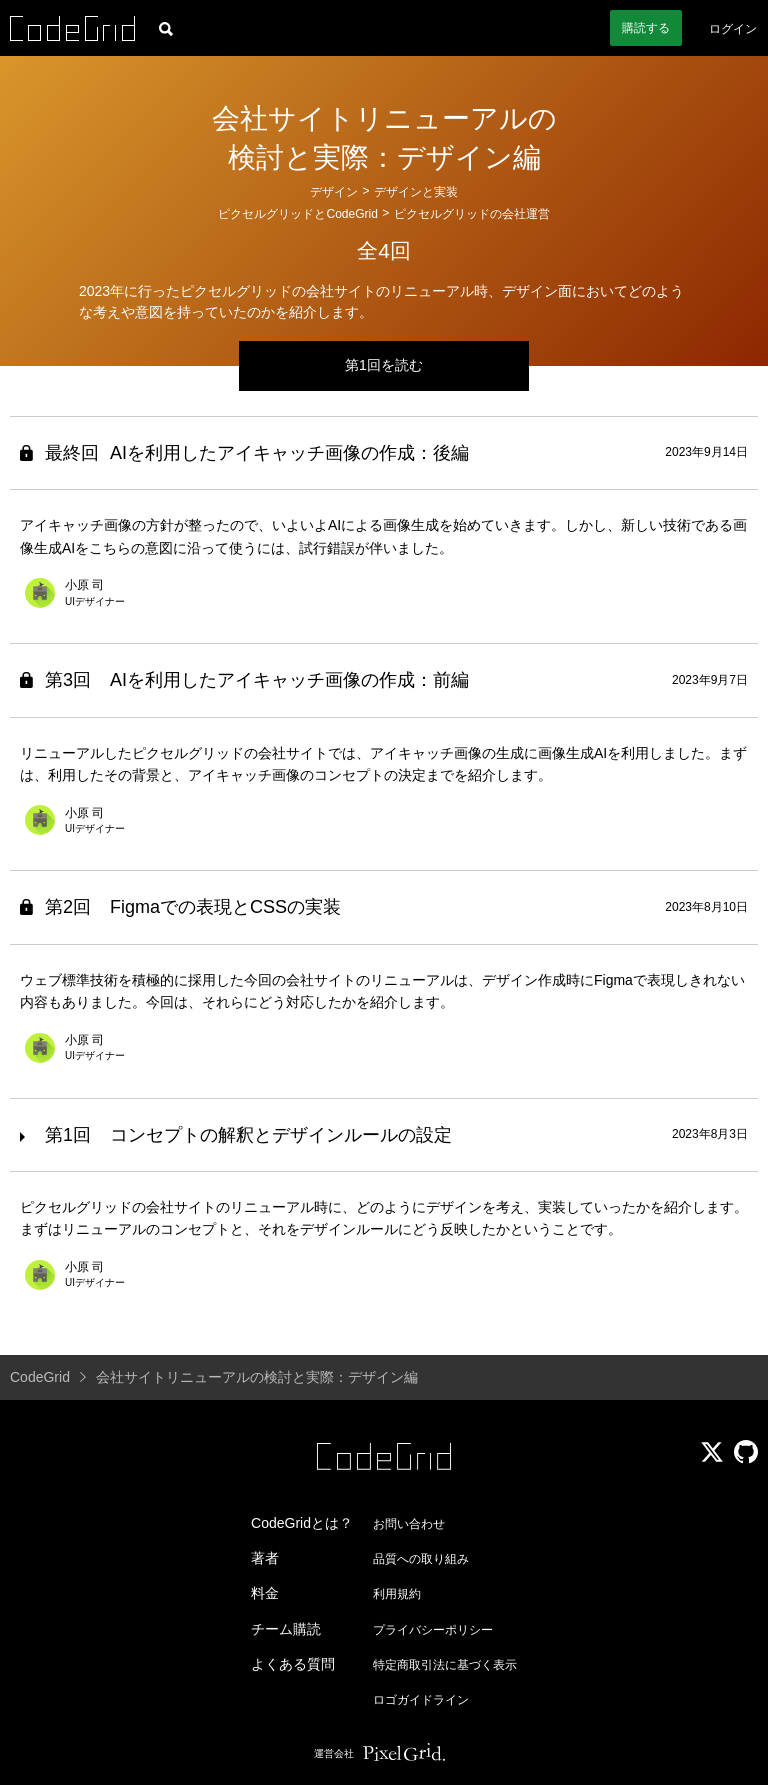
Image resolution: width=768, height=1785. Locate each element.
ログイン (733, 29)
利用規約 (397, 1594)
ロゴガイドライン (421, 1700)
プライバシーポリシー (433, 1630)
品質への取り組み (421, 1559)
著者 (265, 1558)
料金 (265, 1593)
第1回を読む (384, 365)
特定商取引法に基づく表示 (445, 1665)
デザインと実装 (416, 192)
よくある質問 (293, 1664)
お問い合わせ (409, 1524)
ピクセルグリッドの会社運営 (472, 214)
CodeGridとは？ (302, 1523)
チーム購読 (286, 1629)
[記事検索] (166, 28)
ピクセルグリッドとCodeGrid (297, 214)
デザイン (334, 192)
